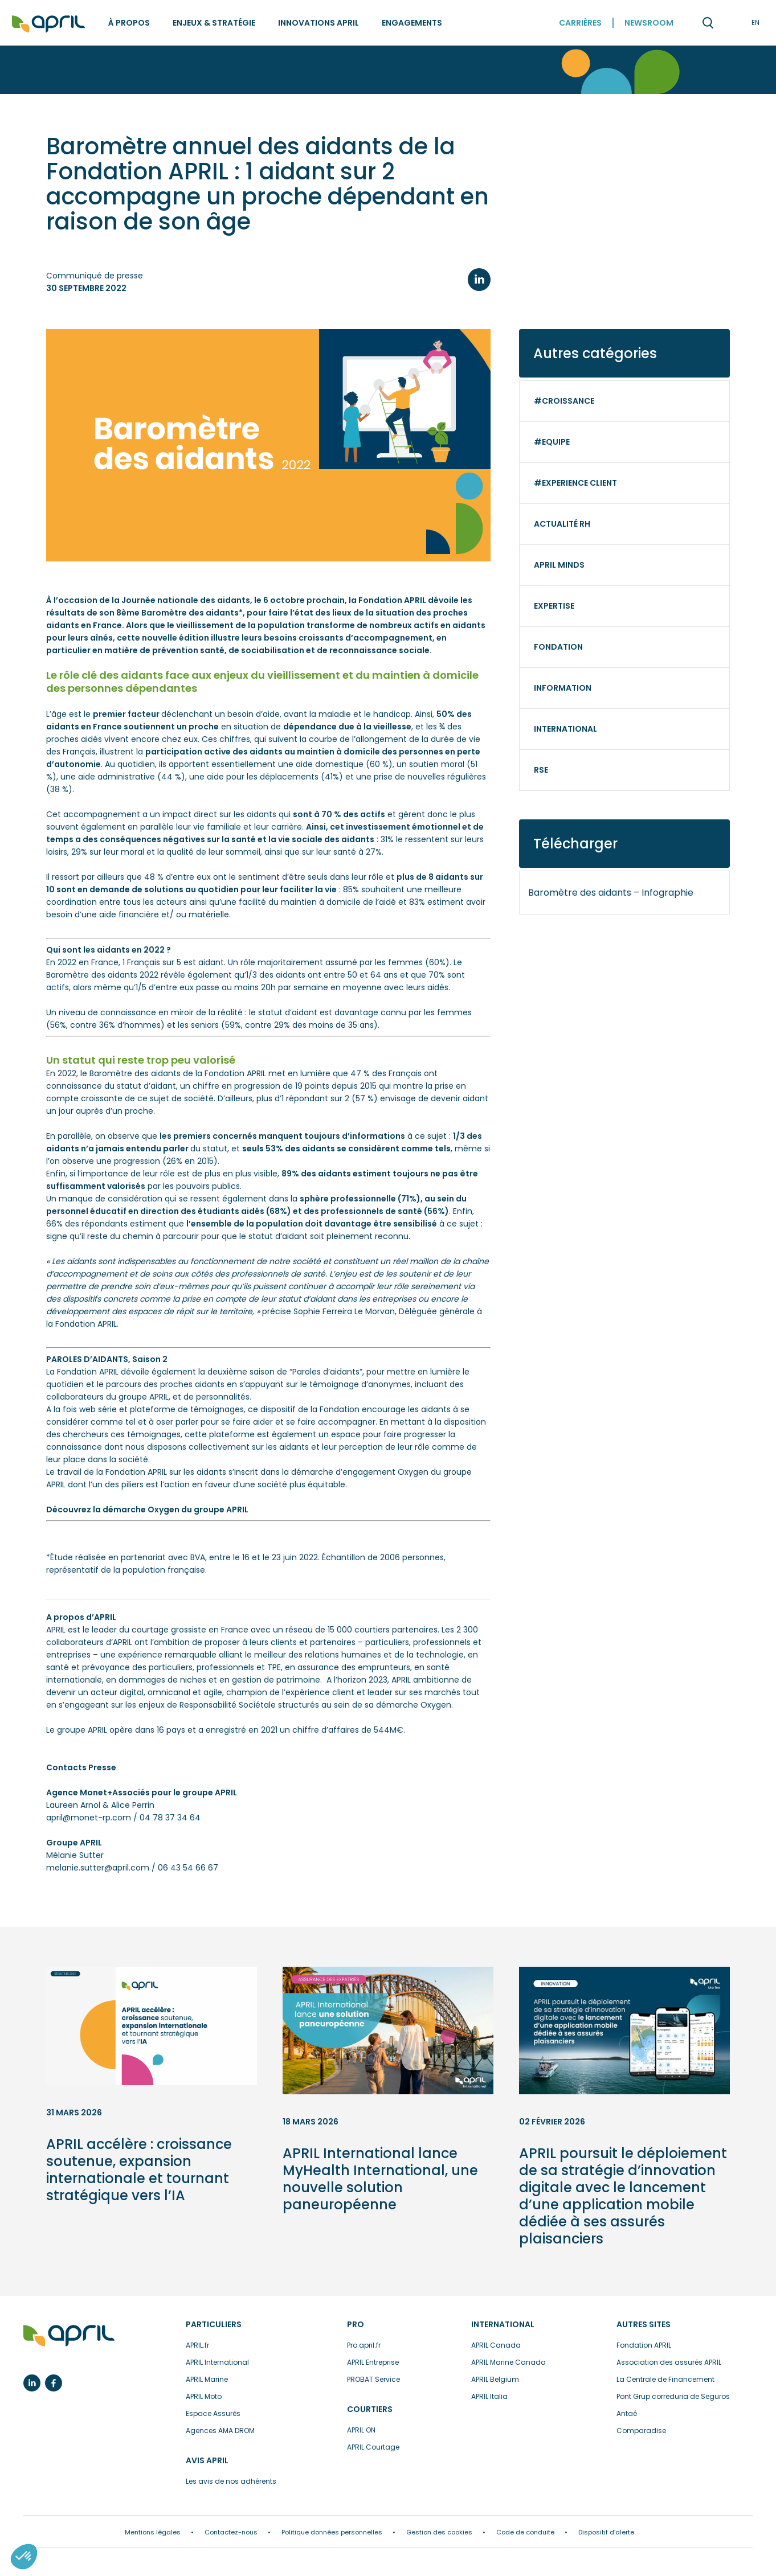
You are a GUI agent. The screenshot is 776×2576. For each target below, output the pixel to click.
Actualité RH (562, 524)
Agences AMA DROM (220, 2430)
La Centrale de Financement (665, 2379)
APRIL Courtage (373, 2447)
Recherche (707, 23)
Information (562, 688)
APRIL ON (361, 2430)
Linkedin (31, 2383)
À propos (129, 22)
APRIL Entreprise (373, 2362)
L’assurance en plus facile (69, 2336)
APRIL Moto (204, 2396)
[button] (24, 2556)
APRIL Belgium (495, 2379)
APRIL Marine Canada (508, 2362)
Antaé (626, 2413)
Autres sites (643, 2324)
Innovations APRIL (318, 22)
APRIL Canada (496, 2345)
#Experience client (575, 483)
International (565, 729)
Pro (355, 2324)
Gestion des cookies (439, 2532)
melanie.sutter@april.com (97, 1867)
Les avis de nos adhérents (231, 2481)
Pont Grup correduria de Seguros (673, 2396)
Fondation (558, 647)
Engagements (412, 22)
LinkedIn (479, 279)
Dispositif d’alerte (606, 2532)
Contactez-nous (231, 2532)
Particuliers (214, 2324)
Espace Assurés (213, 2413)
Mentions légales (153, 2532)
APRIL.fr (197, 2345)
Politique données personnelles (331, 2532)
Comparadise (641, 2430)
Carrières (580, 22)
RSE (541, 770)
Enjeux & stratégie (214, 22)
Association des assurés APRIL (668, 2362)
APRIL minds (559, 565)
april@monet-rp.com (88, 1817)
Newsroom (648, 22)
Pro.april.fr (364, 2345)
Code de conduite (525, 2532)
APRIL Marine (207, 2379)
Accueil (48, 24)
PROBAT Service (373, 2379)
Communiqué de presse (94, 275)
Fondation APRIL (643, 2345)
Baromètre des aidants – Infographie (610, 892)
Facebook (53, 2383)
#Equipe (552, 442)
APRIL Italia (489, 2396)
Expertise (554, 606)
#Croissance (564, 401)
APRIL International (217, 2362)
